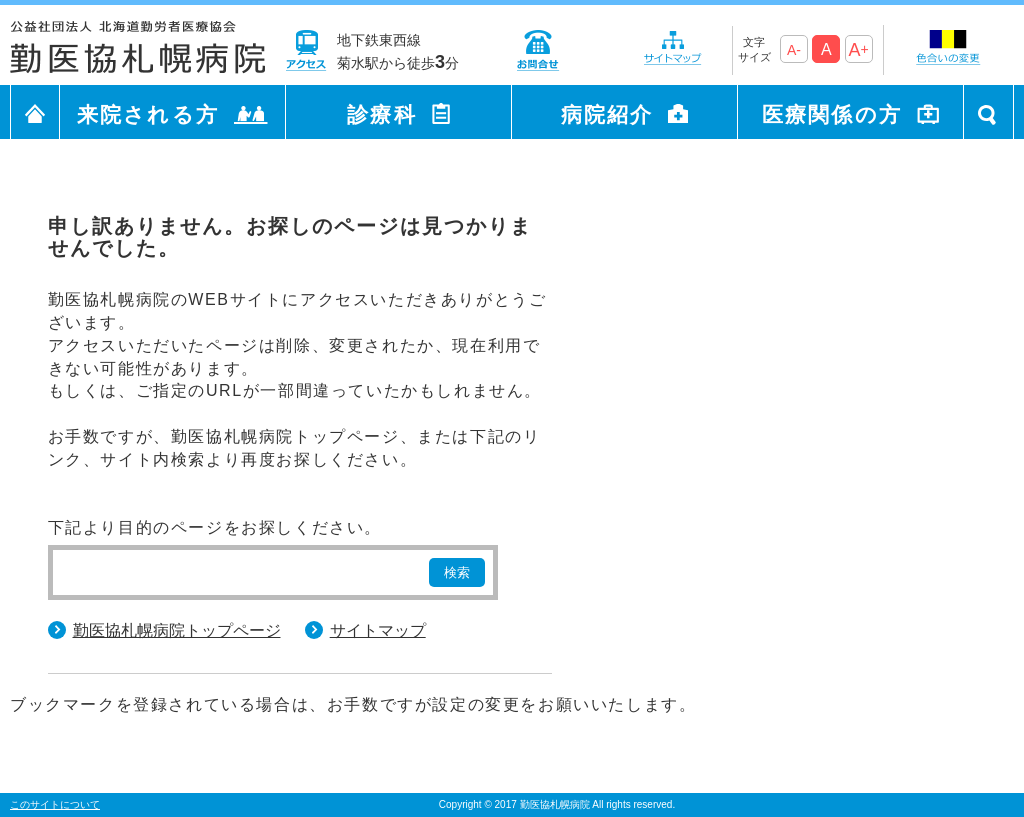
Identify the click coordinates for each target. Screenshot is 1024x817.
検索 (457, 572)
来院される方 (148, 114)
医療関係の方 (832, 114)
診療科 (381, 114)
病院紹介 (607, 114)
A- (794, 50)
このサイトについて (55, 804)
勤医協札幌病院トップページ (177, 630)
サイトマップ (378, 630)
